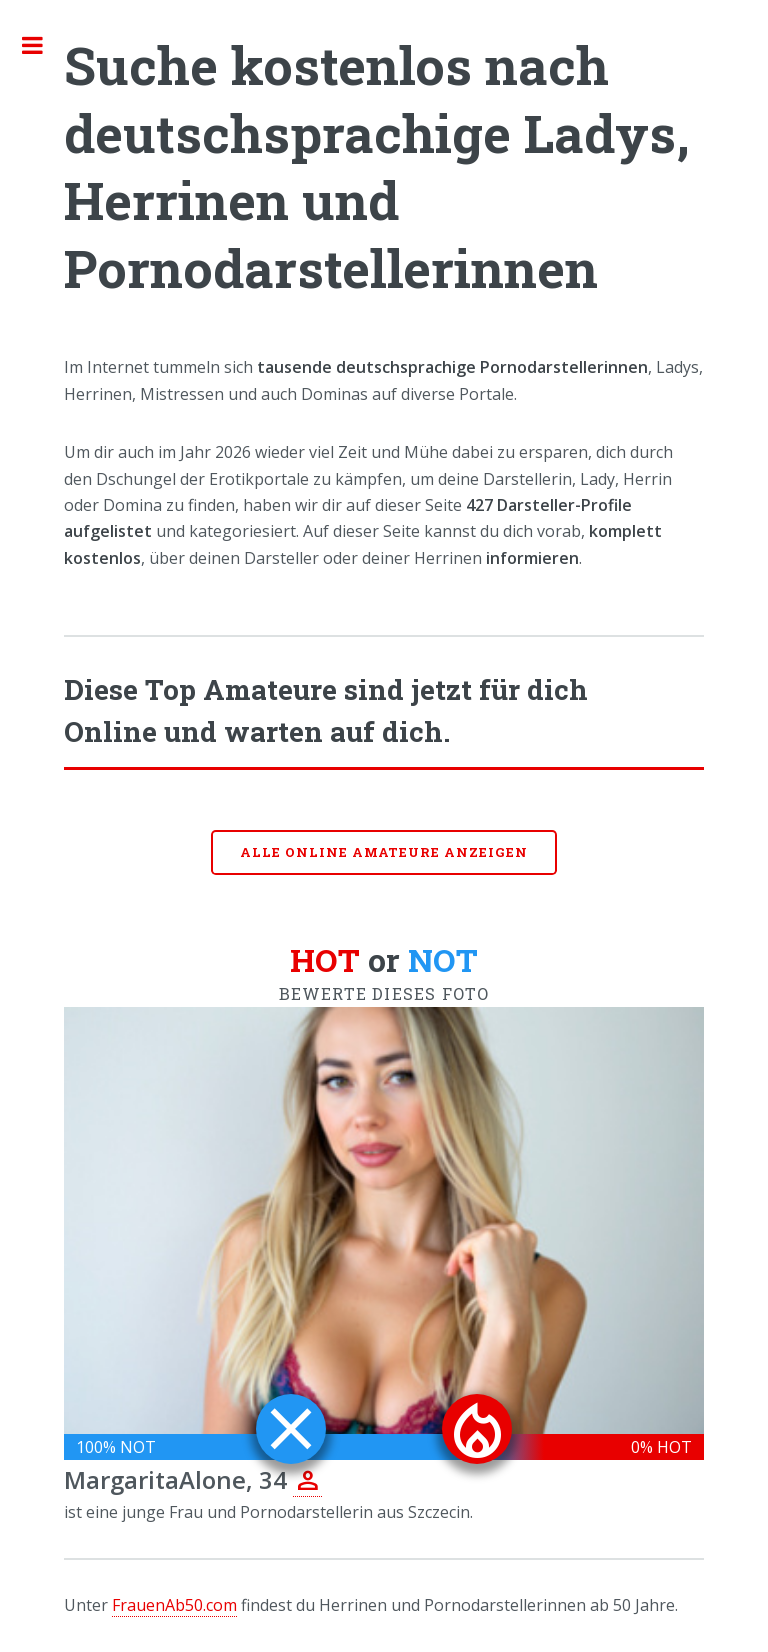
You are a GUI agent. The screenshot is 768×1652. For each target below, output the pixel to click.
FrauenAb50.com (174, 1605)
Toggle (43, 45)
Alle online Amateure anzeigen (384, 852)
